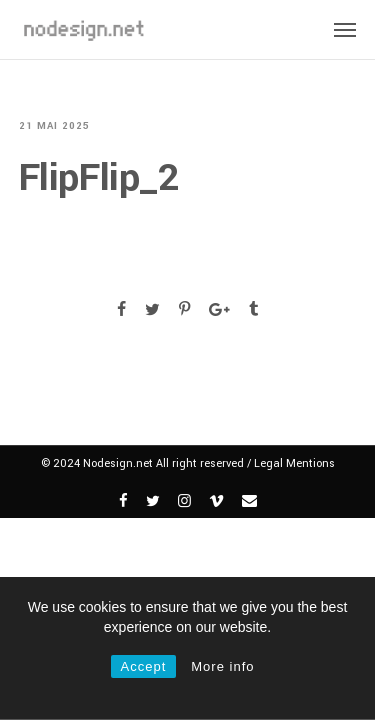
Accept (144, 666)
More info (222, 666)
